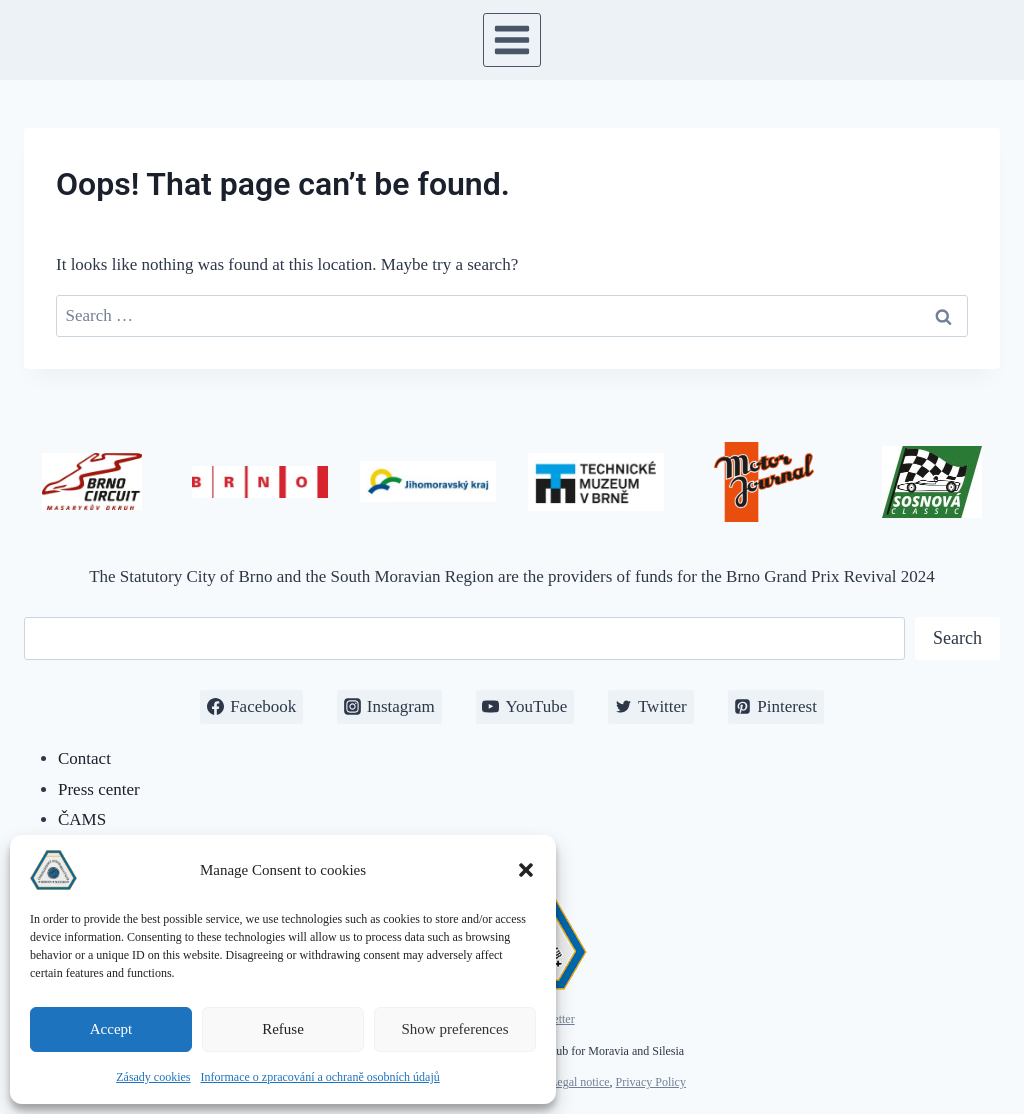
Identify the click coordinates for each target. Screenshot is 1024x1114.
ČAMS (82, 819)
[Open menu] (512, 39)
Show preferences (454, 1029)
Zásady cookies (153, 1077)
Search (957, 638)
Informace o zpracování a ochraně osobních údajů (320, 1077)
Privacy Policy (651, 1082)
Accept (111, 1029)
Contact (84, 758)
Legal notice (580, 1082)
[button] (526, 870)
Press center (99, 789)
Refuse (283, 1029)
